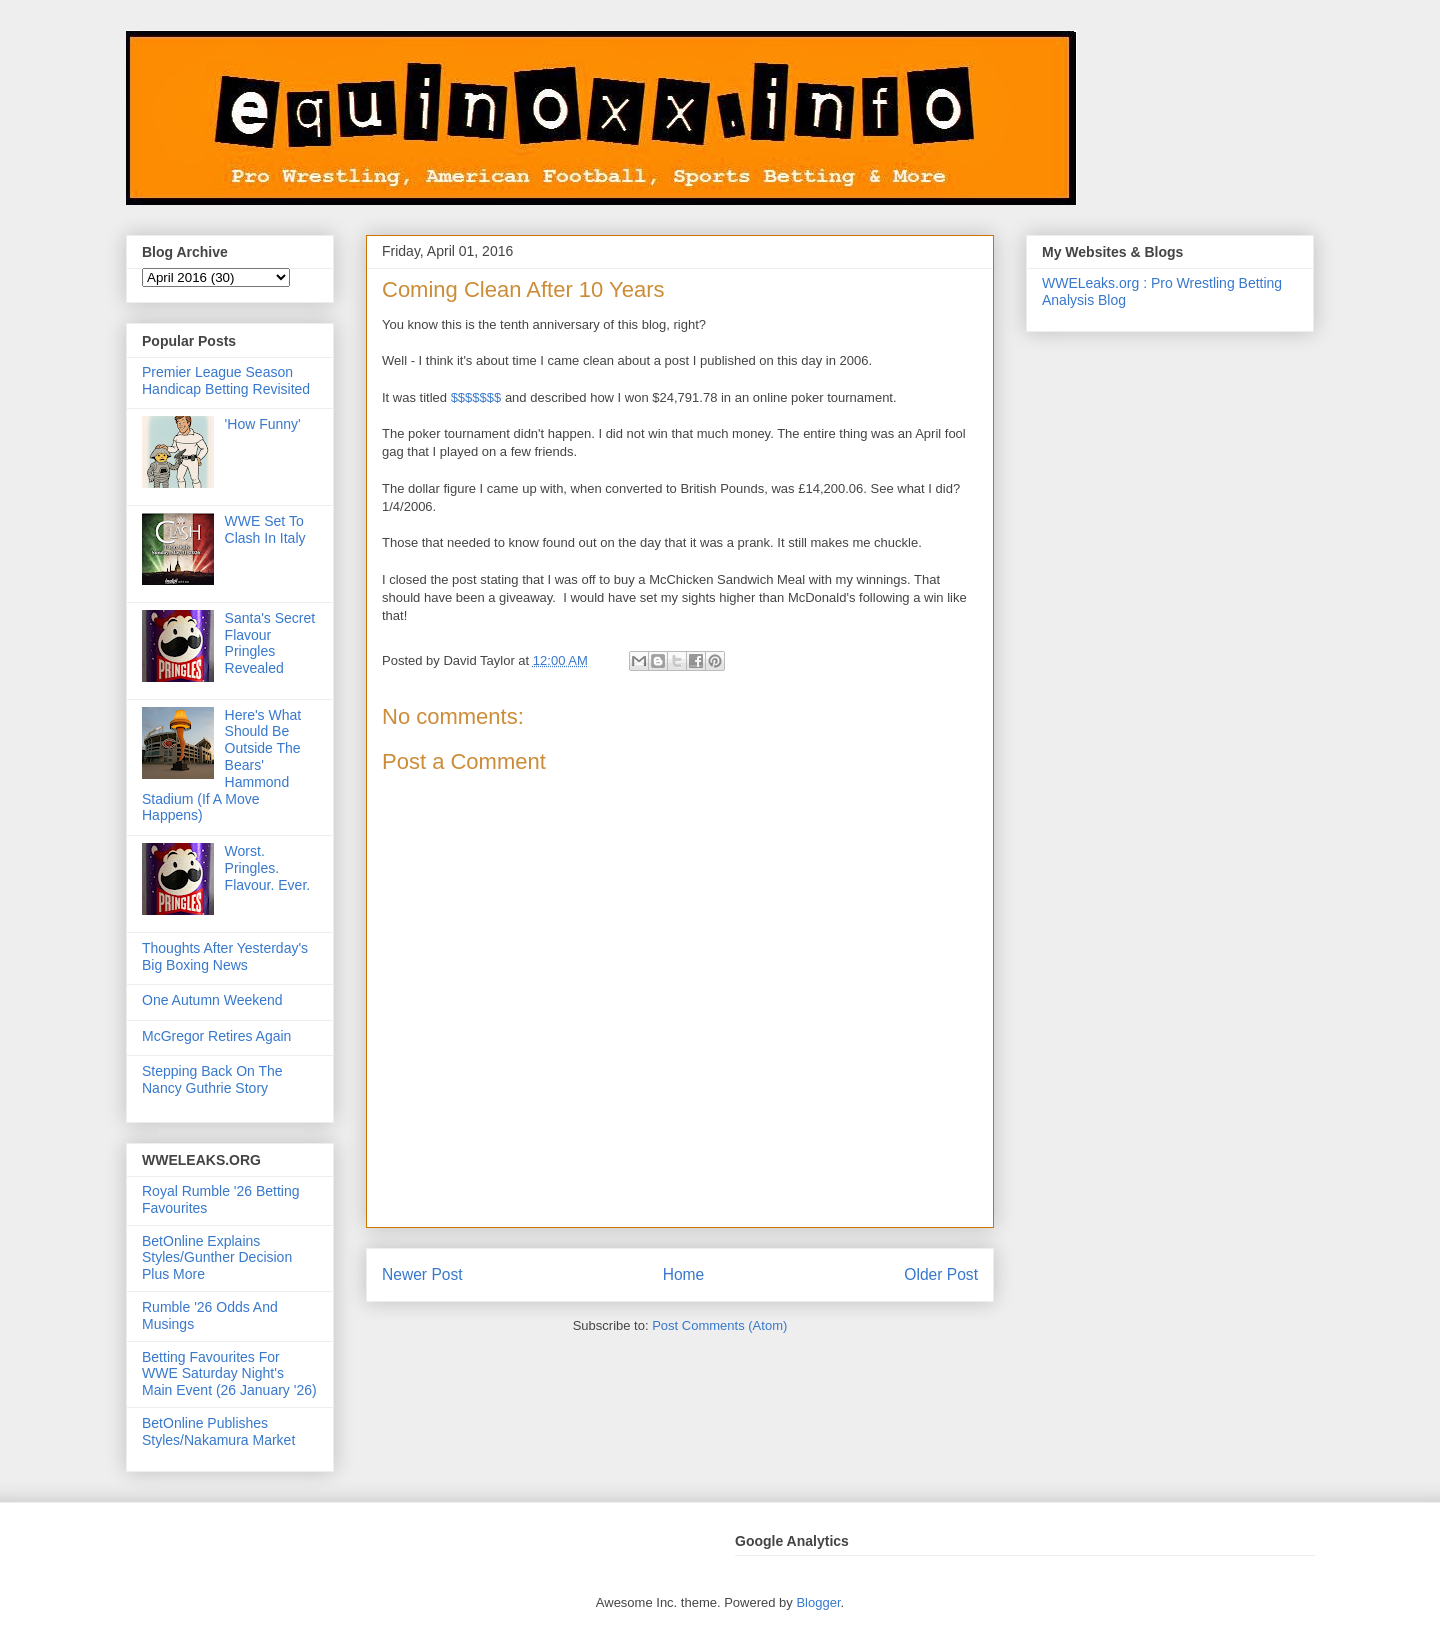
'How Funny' (263, 424)
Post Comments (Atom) (719, 1325)
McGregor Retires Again (216, 1036)
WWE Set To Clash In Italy (265, 529)
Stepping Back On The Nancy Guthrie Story (212, 1079)
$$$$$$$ (476, 397)
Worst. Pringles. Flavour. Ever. (268, 868)
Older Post (941, 1274)
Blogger (818, 1602)
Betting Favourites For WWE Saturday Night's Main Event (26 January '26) (229, 1374)
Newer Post (422, 1274)
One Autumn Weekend (212, 1000)
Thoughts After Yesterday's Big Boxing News (225, 956)
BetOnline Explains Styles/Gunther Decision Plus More (217, 1258)
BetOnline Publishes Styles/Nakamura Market (218, 1431)
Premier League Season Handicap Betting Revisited (226, 380)
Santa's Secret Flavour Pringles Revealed (270, 643)
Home (684, 1274)
